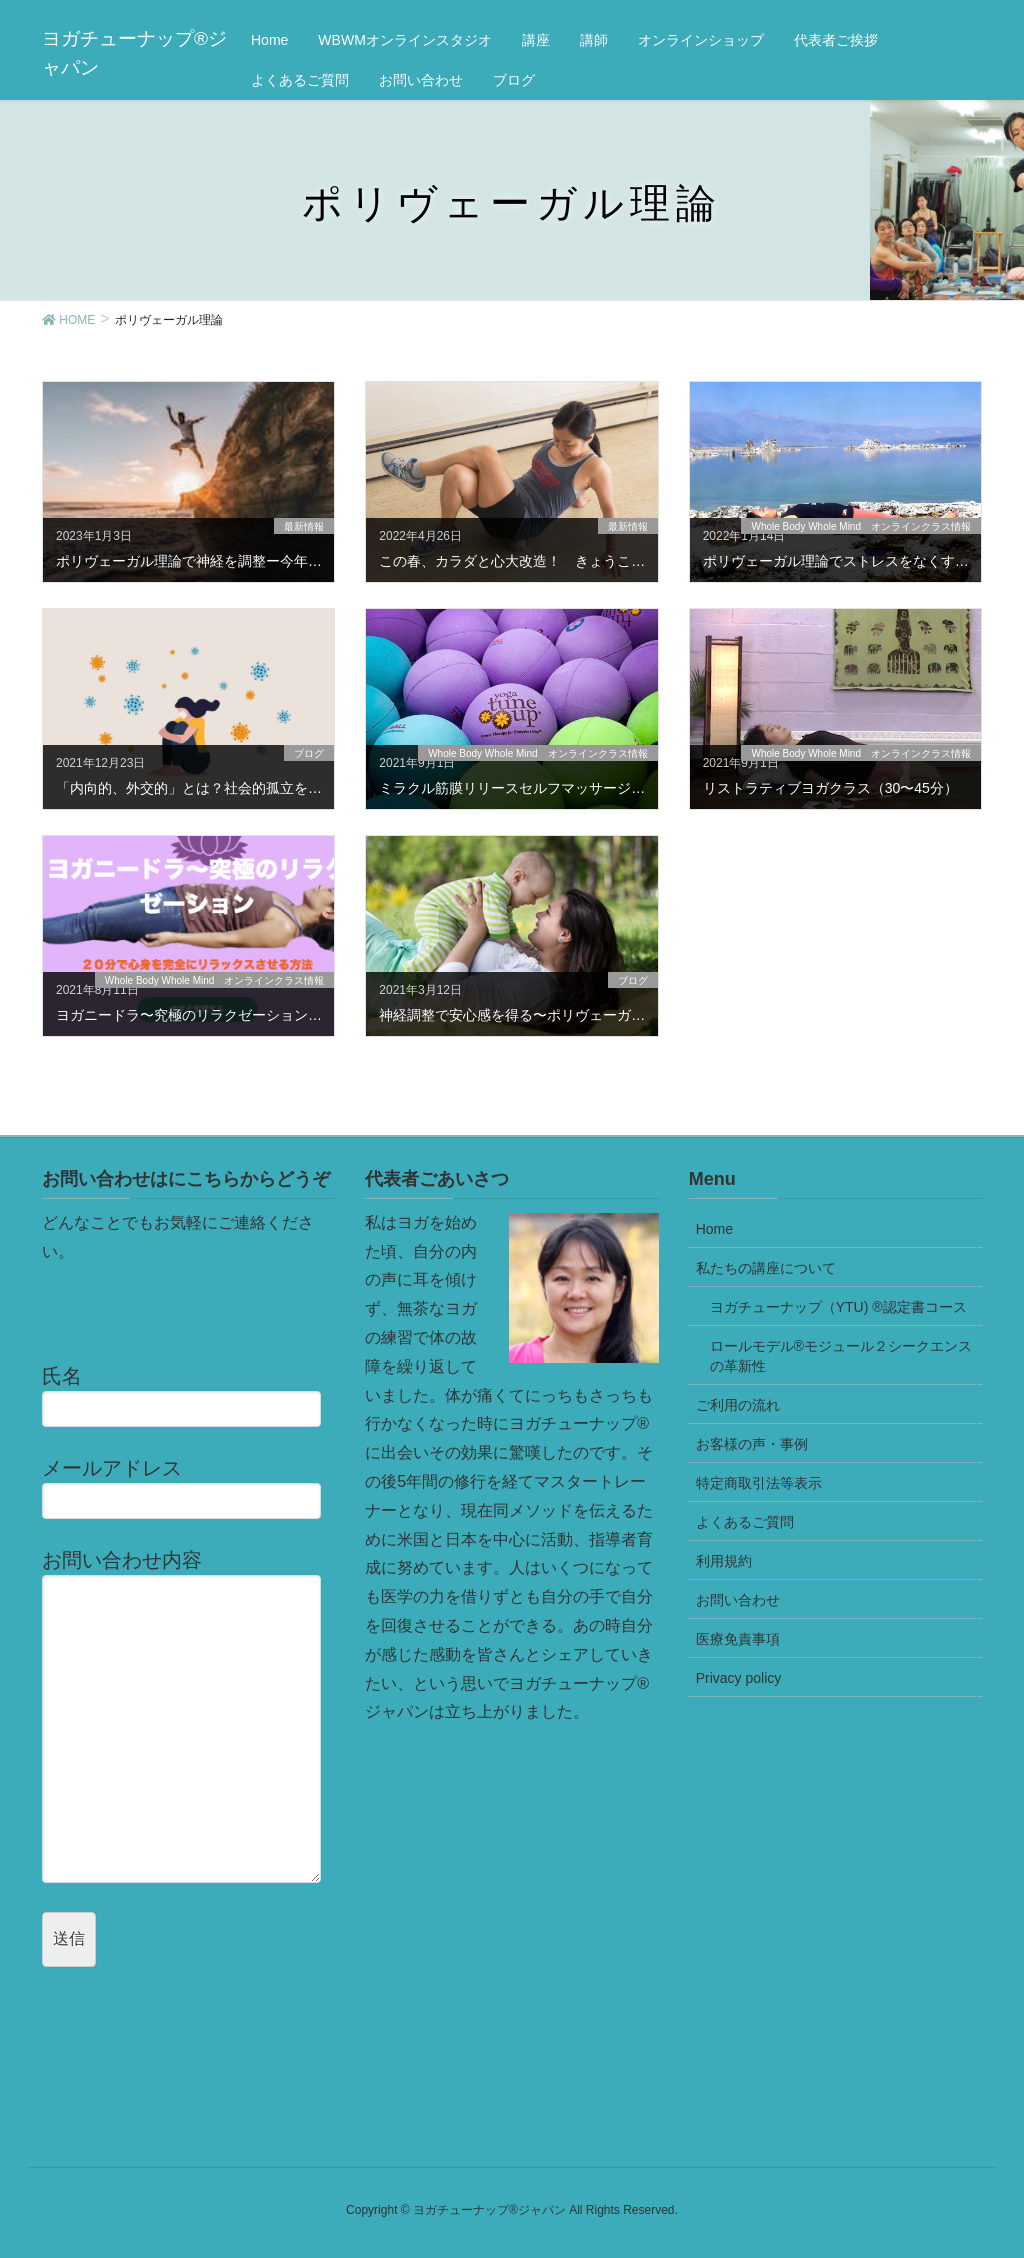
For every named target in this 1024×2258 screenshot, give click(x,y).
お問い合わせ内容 (188, 1715)
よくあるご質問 (745, 1522)
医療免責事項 (738, 1639)
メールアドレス (188, 1488)
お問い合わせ (738, 1600)
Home (714, 1229)
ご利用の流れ (738, 1405)
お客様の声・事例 (752, 1444)
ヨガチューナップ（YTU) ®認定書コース (838, 1307)
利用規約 (724, 1561)
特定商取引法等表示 (759, 1483)
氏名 (188, 1396)
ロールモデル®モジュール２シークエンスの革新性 (841, 1356)
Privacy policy (739, 1678)
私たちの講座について (766, 1268)
